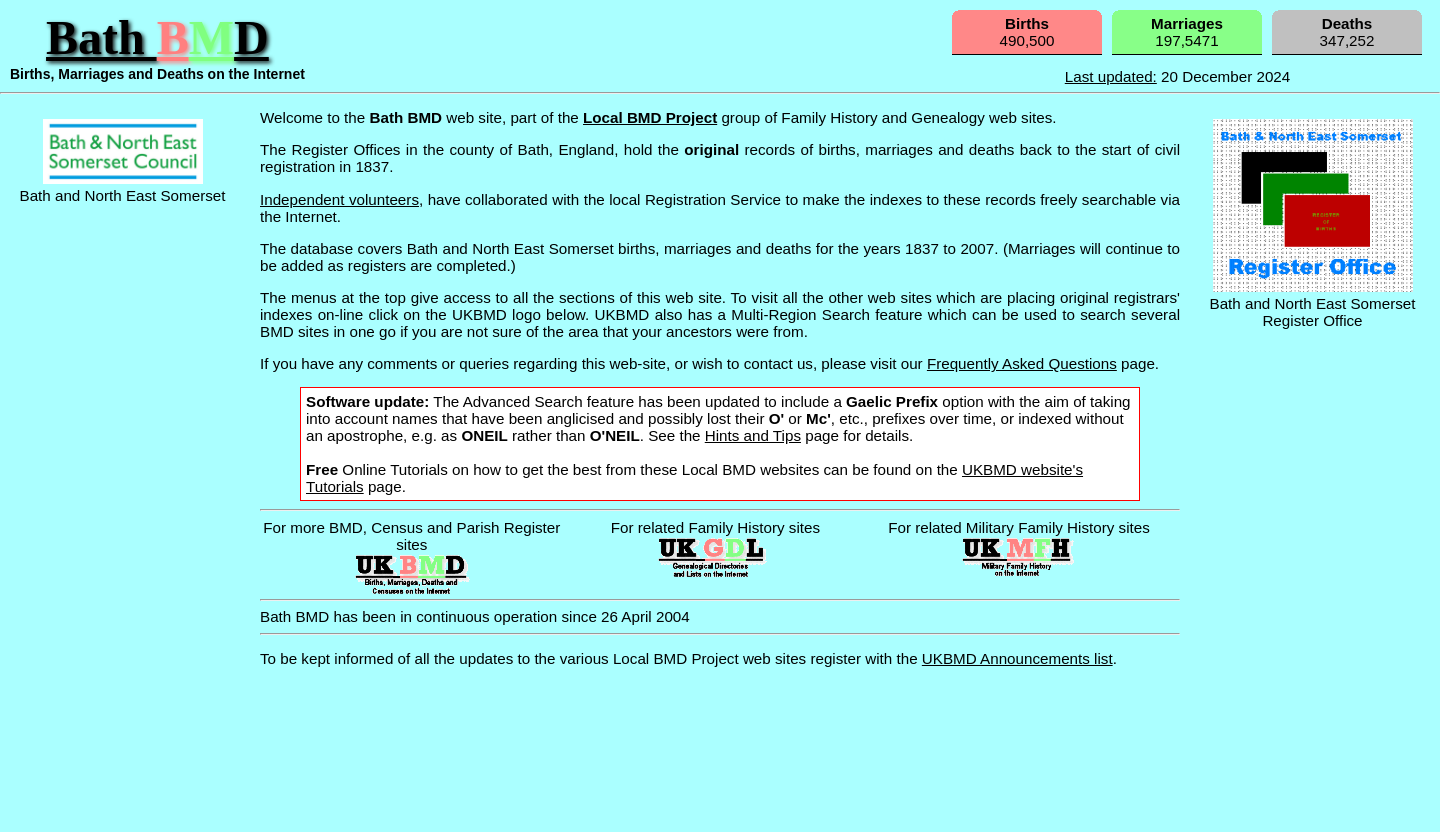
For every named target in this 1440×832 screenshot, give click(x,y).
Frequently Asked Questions (1022, 363)
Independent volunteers (339, 199)
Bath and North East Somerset (123, 187)
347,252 (1347, 32)
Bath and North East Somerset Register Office (1313, 303)
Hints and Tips (753, 435)
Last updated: (1111, 76)
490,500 (1027, 32)
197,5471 (1187, 32)
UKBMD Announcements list (1017, 658)
